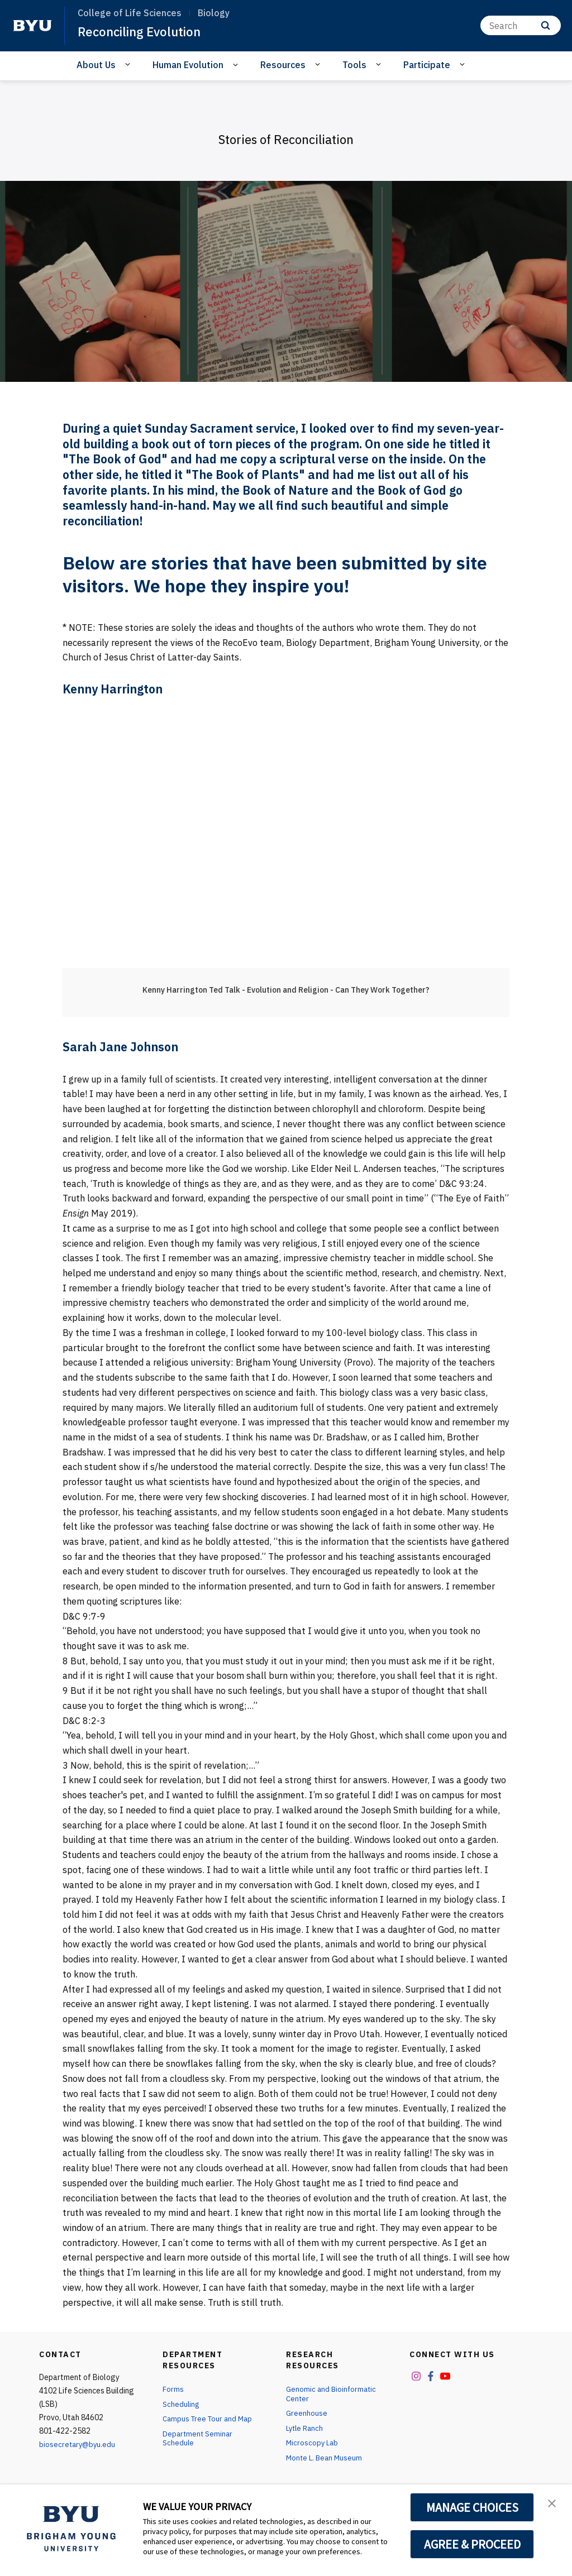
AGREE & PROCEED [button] (472, 2544)
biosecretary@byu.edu (78, 2444)
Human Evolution (187, 64)
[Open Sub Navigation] (129, 64)
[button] (553, 2504)
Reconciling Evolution (145, 31)
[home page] (32, 25)
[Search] (520, 25)
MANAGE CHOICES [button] (472, 2507)
